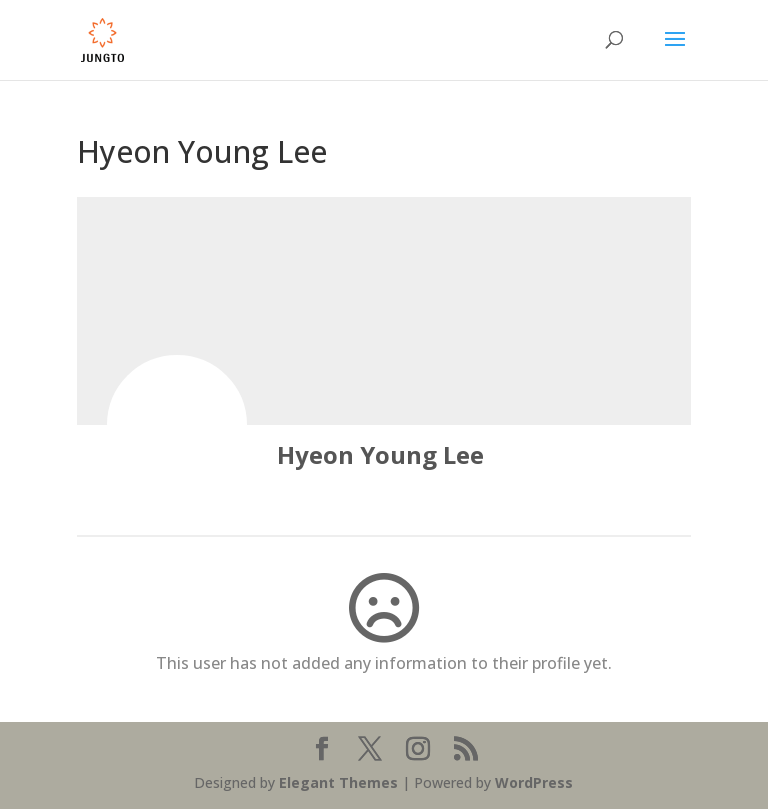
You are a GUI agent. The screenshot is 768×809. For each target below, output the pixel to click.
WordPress (534, 782)
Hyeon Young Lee (380, 454)
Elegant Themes (338, 782)
